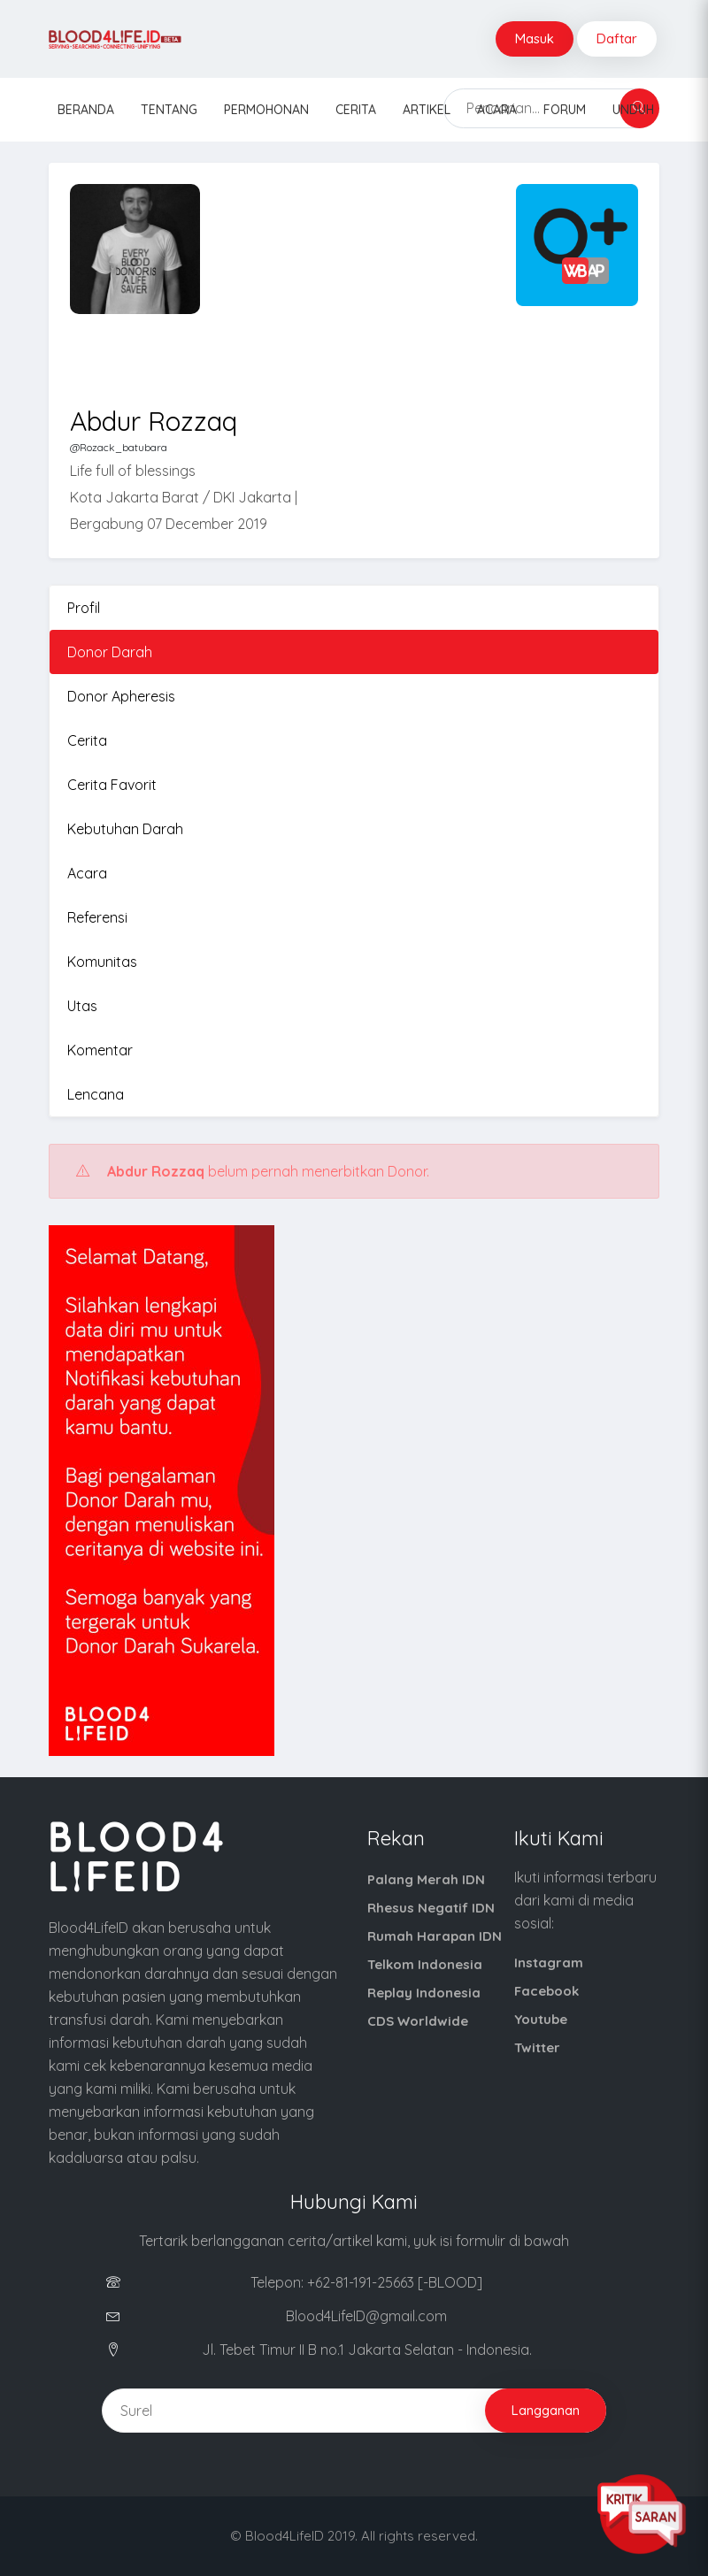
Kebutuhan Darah (125, 829)
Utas (82, 1006)
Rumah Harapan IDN (434, 1936)
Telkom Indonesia (424, 1964)
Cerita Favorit (112, 785)
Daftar (616, 38)
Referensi (97, 917)
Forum (564, 110)
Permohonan (266, 110)
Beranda (86, 110)
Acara (497, 110)
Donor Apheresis (121, 696)
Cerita (355, 110)
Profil (83, 608)
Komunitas (102, 961)
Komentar (100, 1050)
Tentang (169, 110)
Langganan (546, 2410)
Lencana (95, 1094)
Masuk (534, 38)
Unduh (633, 110)
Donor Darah (109, 652)
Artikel (426, 110)
